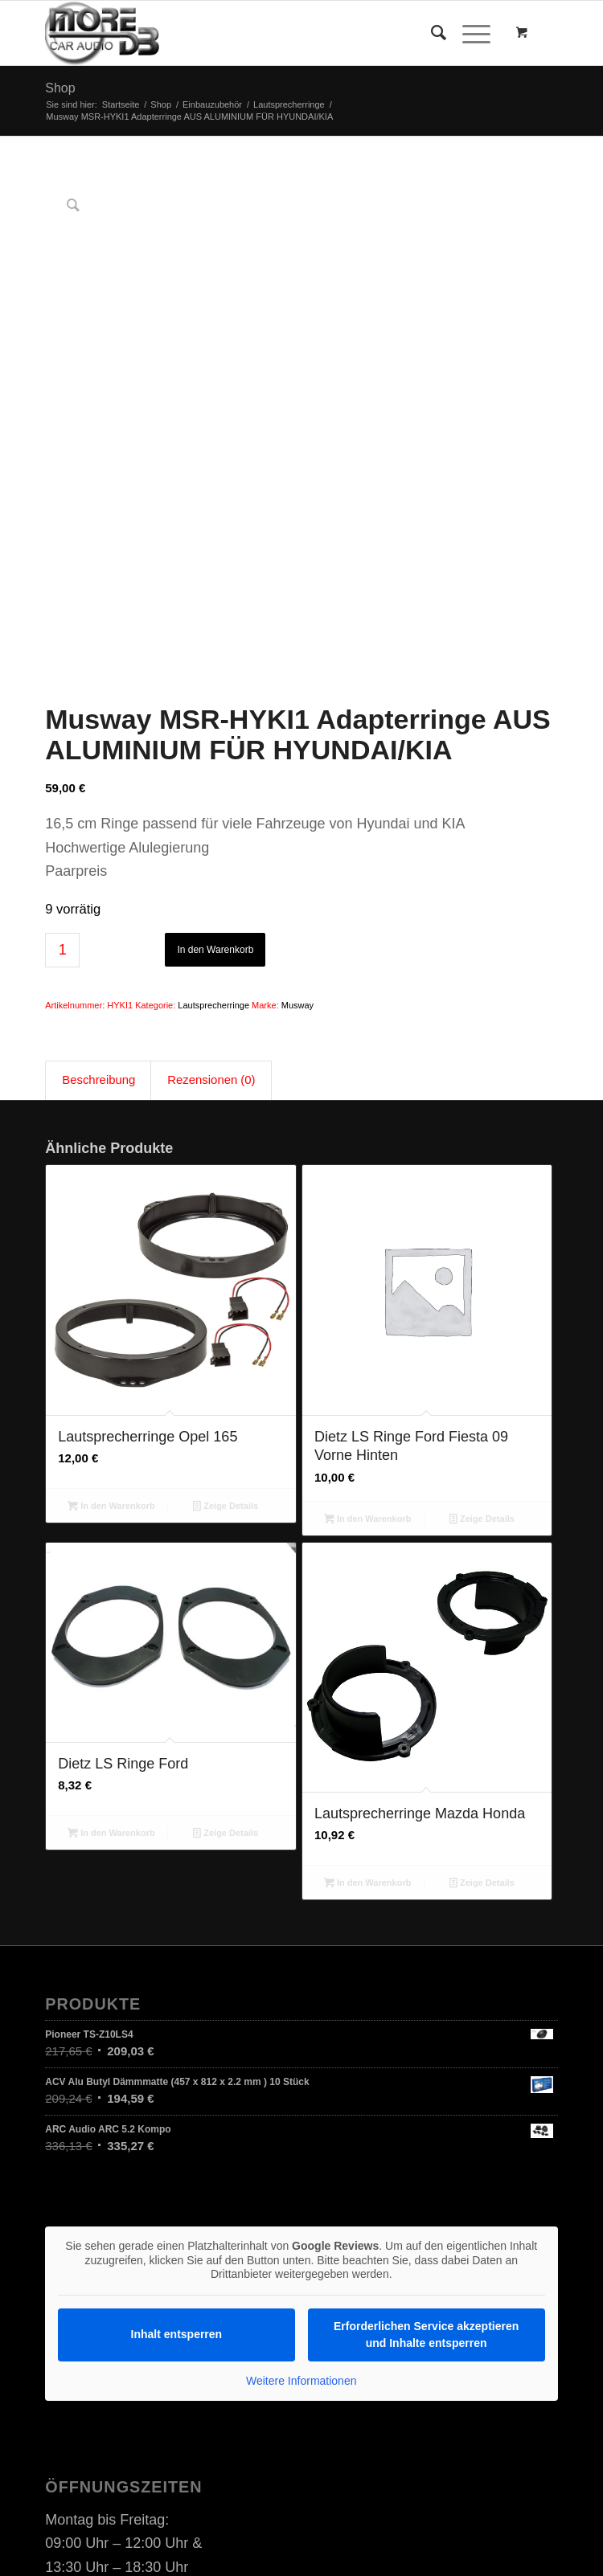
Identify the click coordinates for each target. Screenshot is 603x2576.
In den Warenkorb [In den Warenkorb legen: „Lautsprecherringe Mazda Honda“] (368, 1678)
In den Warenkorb (215, 745)
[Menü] (468, 33)
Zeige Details (225, 1300)
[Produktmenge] (62, 746)
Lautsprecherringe (213, 801)
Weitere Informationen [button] (301, 2175)
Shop (60, 88)
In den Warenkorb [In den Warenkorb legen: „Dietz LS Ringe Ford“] (111, 1627)
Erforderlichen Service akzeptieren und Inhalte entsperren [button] (426, 2130)
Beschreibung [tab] (98, 875)
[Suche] (430, 33)
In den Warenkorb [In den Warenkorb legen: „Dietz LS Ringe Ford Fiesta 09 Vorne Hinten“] (368, 1314)
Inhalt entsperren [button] (177, 2130)
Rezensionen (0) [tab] (211, 875)
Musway (297, 801)
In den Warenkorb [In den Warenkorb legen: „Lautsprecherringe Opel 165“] (111, 1300)
